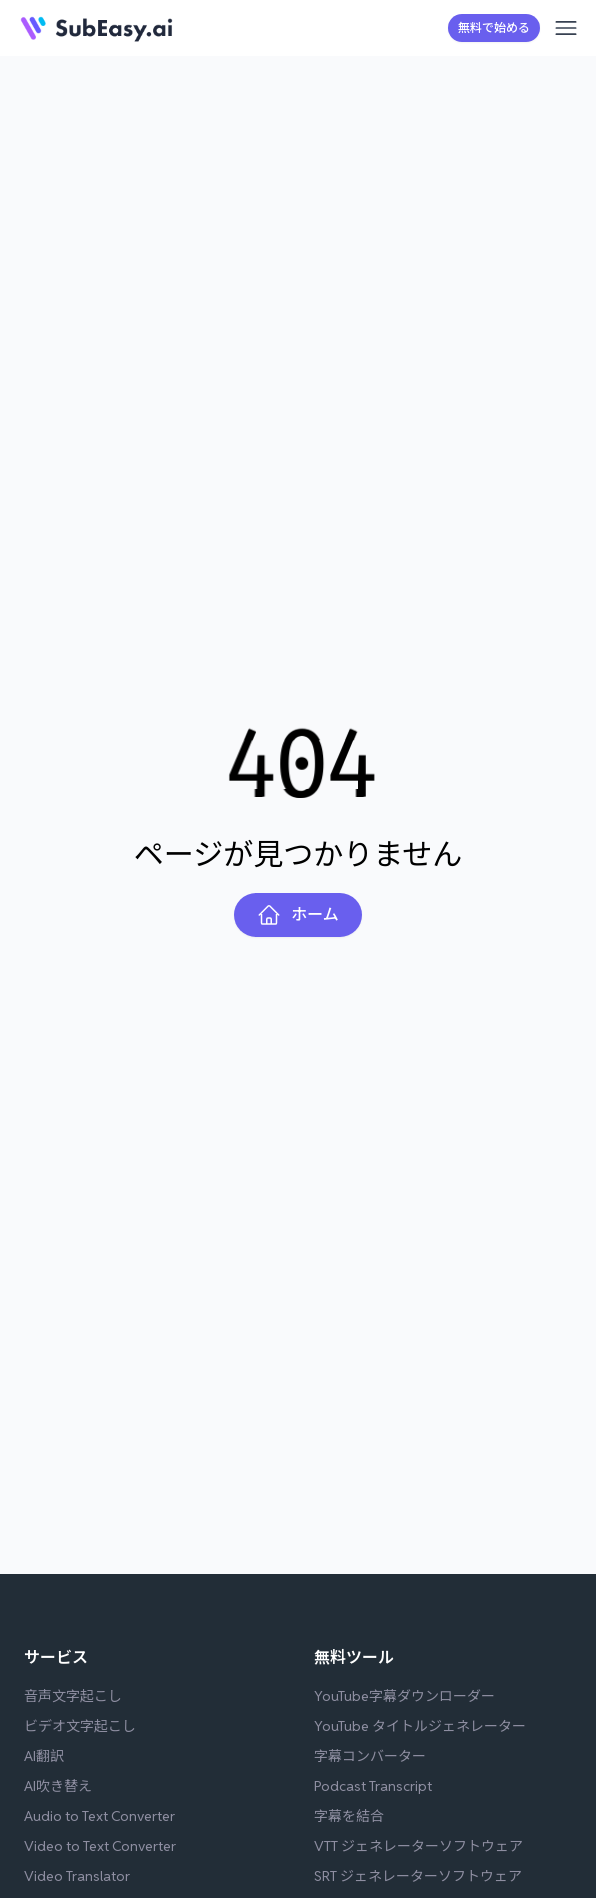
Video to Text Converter (100, 1846)
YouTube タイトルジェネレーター (420, 1726)
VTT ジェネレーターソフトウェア (418, 1846)
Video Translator (77, 1876)
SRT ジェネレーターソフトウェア (418, 1876)
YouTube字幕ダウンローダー (404, 1696)
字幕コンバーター (370, 1756)
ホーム (298, 915)
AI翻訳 (44, 1756)
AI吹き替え (58, 1786)
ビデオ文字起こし (80, 1726)
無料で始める (494, 27)
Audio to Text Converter (99, 1816)
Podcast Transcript (373, 1786)
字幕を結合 (349, 1816)
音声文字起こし (73, 1696)
